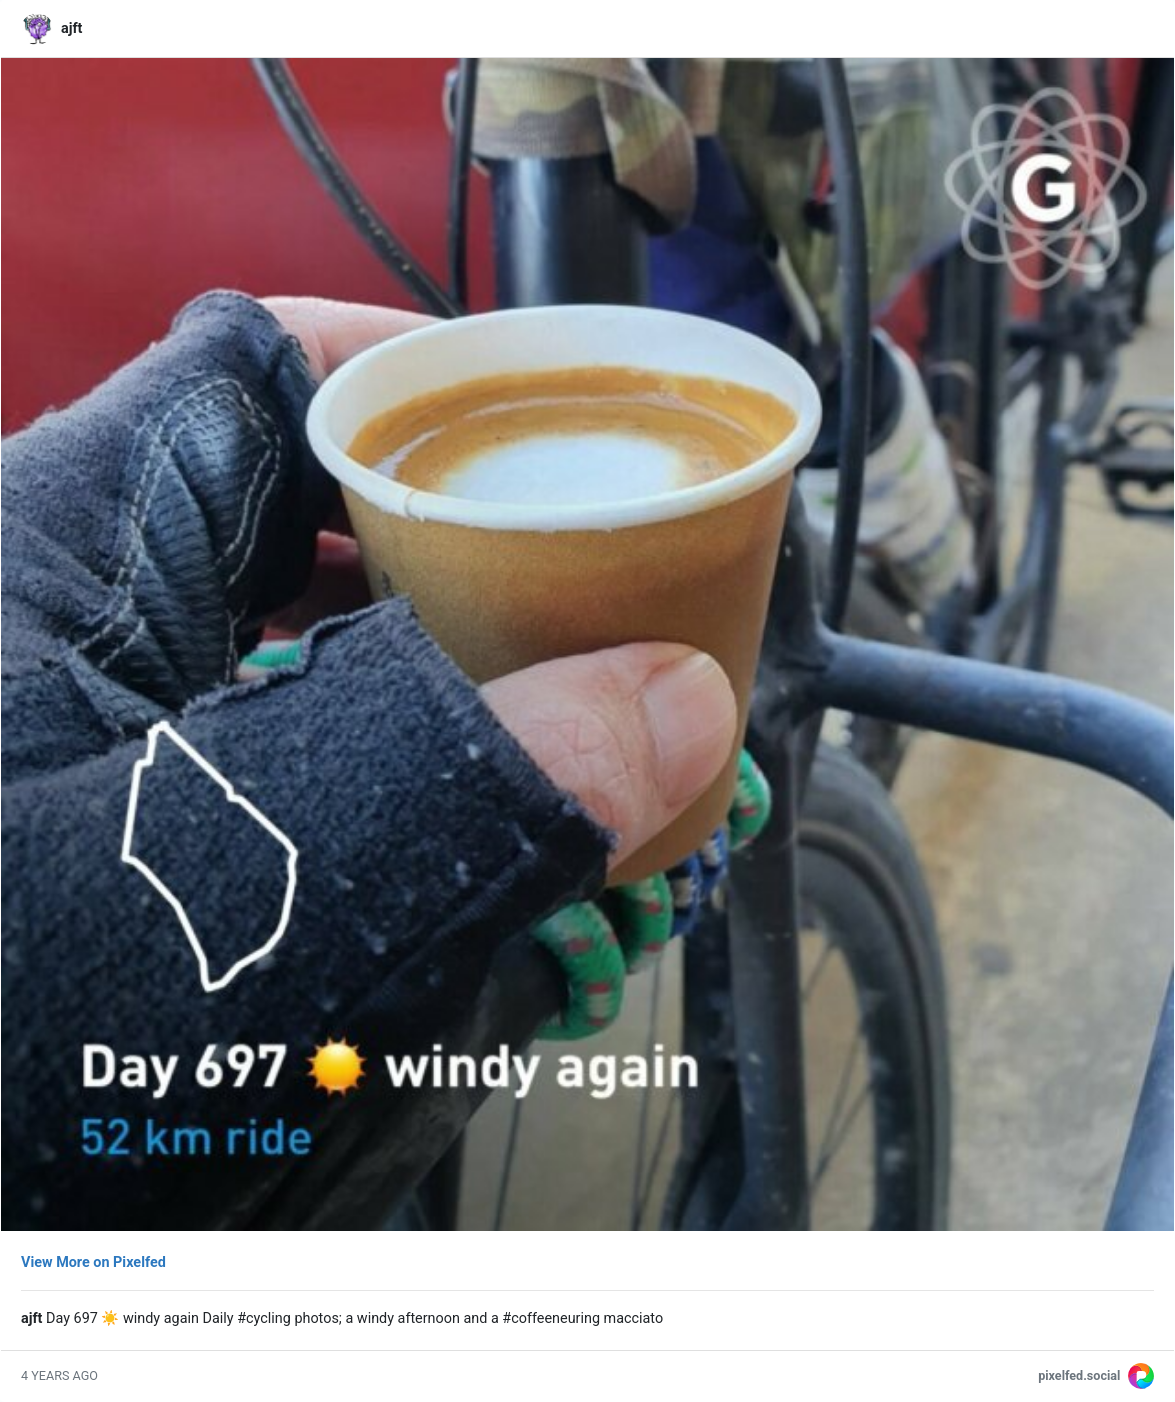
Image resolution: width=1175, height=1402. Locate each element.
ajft (71, 28)
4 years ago (59, 1375)
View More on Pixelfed (93, 1262)
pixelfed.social (1079, 1375)
